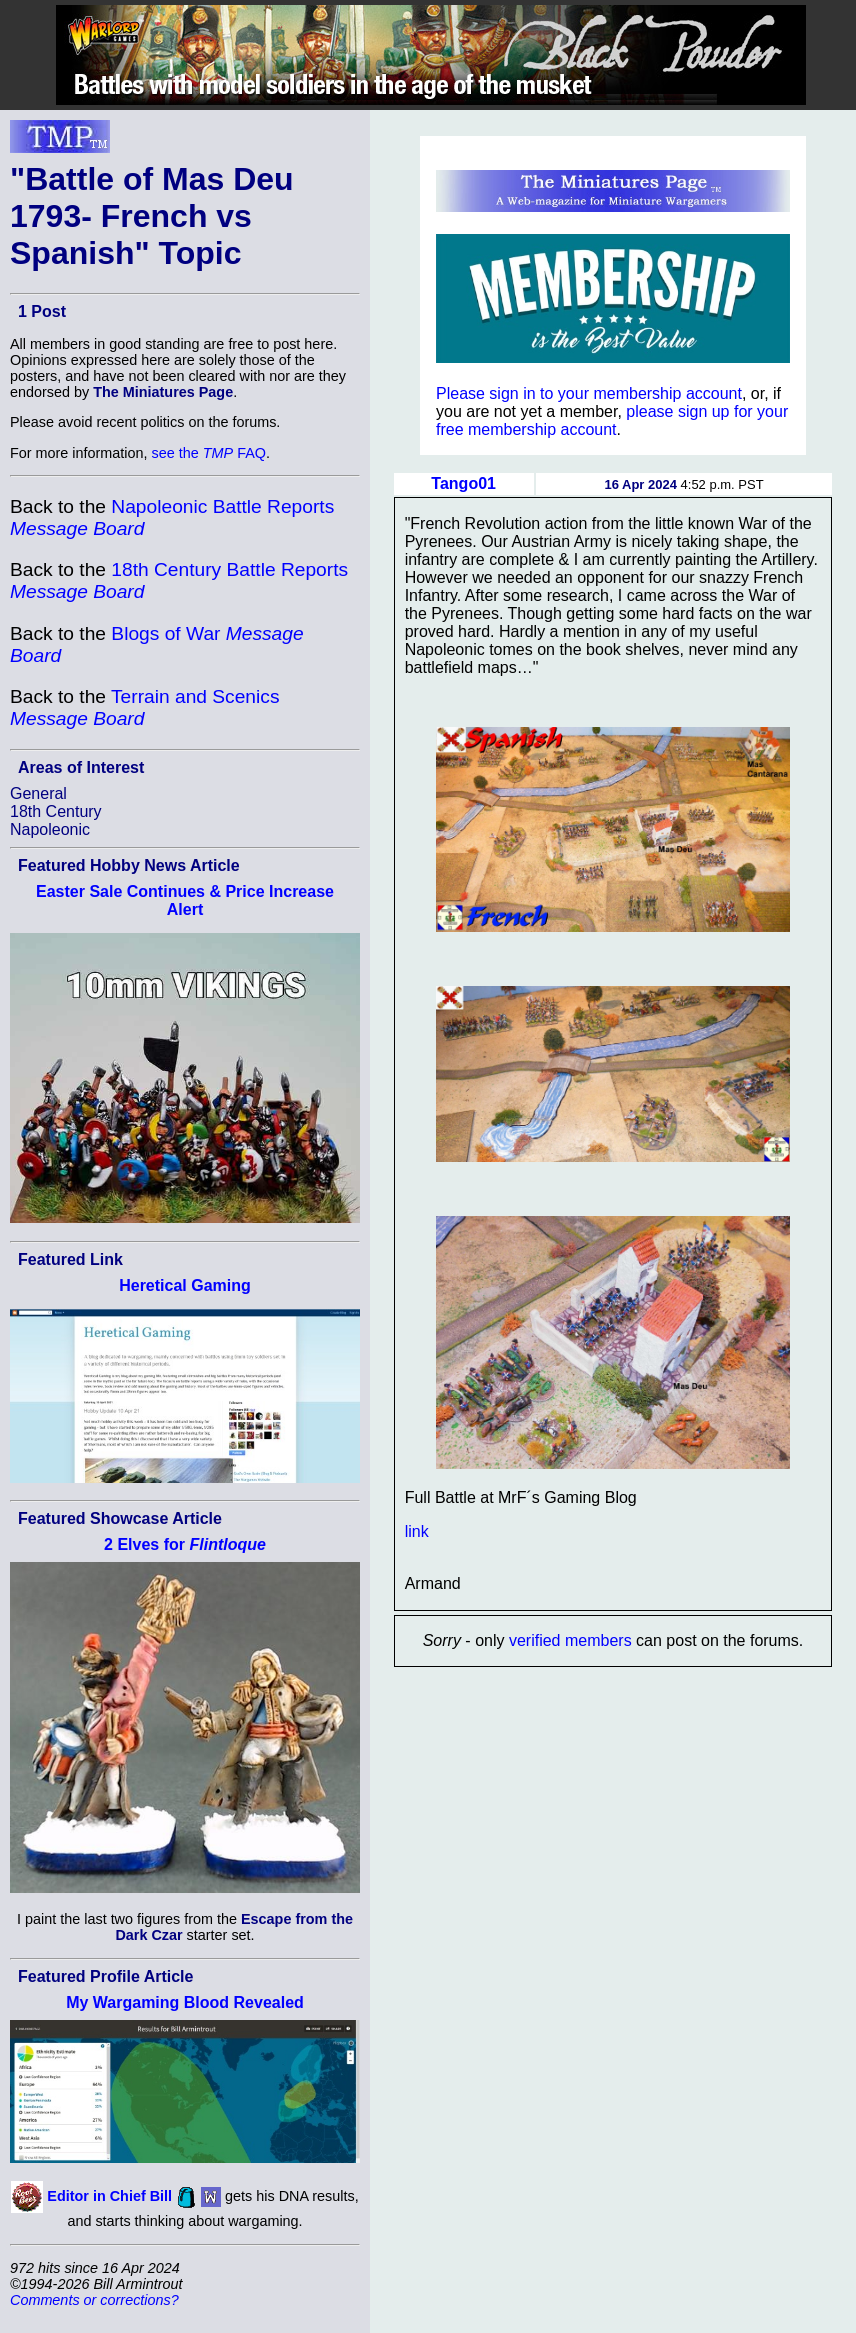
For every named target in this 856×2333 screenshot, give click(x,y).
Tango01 (463, 483)
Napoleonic (50, 829)
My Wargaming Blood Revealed (185, 2002)
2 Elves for (185, 1544)
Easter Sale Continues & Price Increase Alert (185, 900)
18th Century (56, 811)
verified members (570, 1640)
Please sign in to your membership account (589, 393)
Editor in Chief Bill (109, 2196)
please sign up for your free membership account (612, 420)
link (417, 1531)
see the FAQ (209, 453)
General (38, 793)
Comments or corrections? (94, 2300)
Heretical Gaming (185, 1285)
